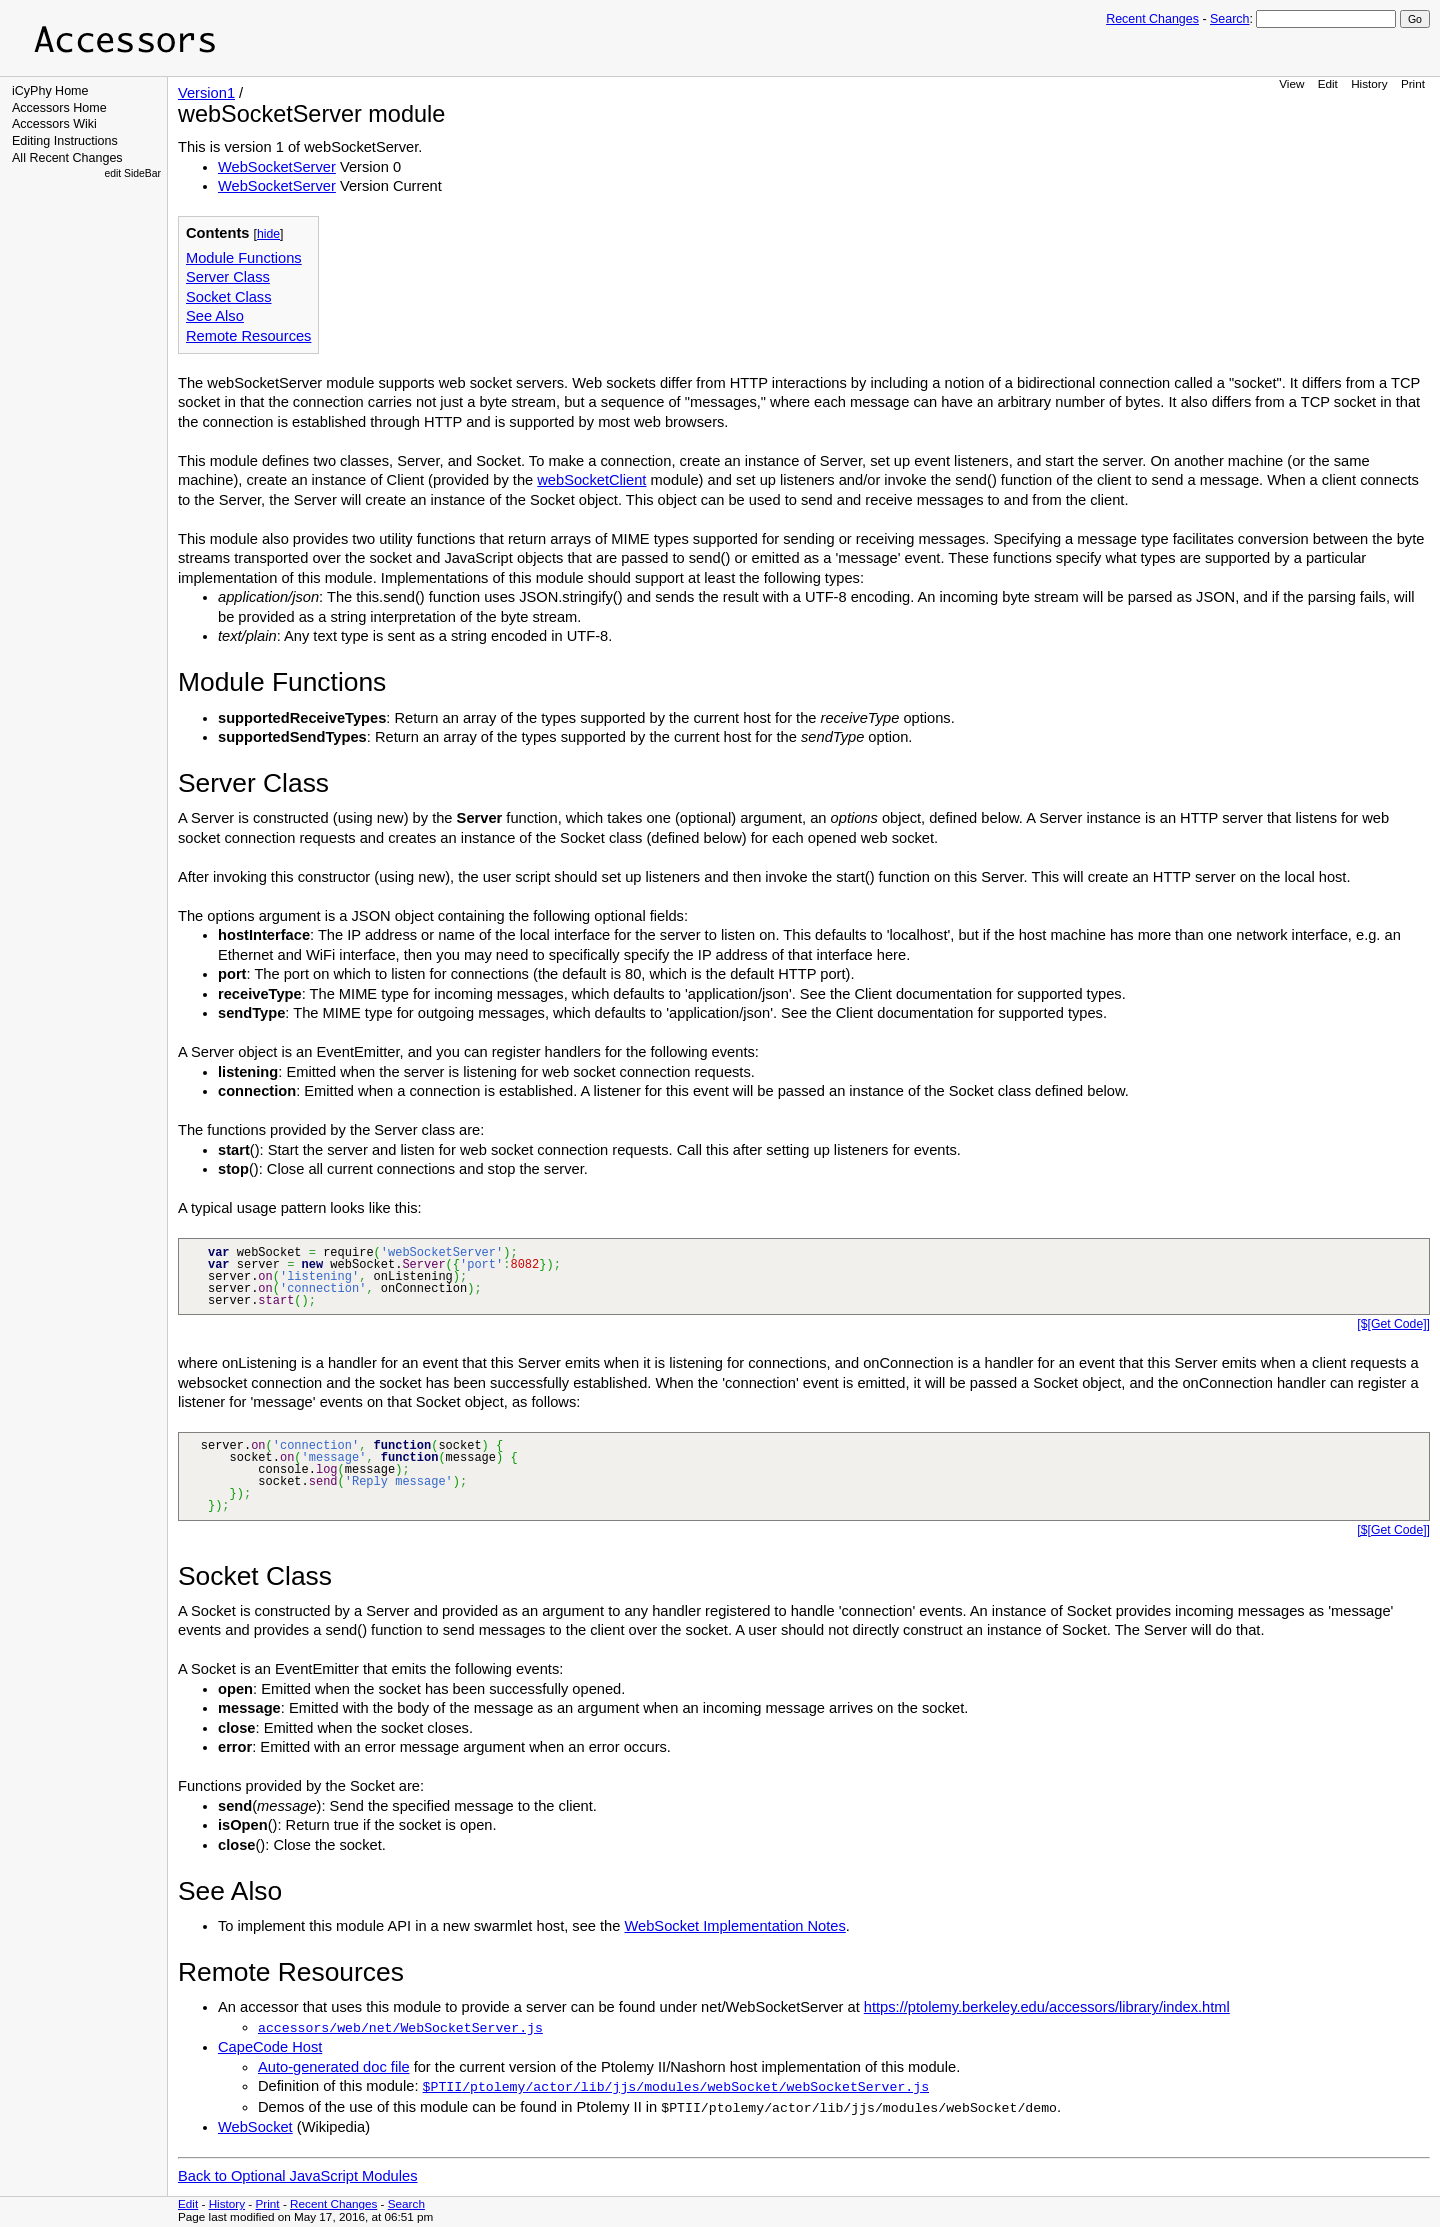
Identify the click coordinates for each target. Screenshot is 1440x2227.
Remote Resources (248, 336)
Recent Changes (1152, 19)
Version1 (206, 93)
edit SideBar (132, 173)
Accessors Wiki (54, 124)
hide (268, 234)
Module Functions (244, 258)
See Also (215, 316)
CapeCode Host (270, 2047)
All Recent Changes (67, 158)
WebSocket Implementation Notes (735, 1926)
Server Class (228, 277)
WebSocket (255, 2127)
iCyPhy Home (50, 91)
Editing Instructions (65, 141)
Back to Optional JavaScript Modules (298, 2176)
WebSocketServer (277, 167)
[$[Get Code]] (1393, 1324)
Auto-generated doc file (334, 2067)
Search (1229, 19)
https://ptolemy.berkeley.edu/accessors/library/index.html (1047, 2007)
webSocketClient (591, 480)
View (1291, 83)
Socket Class (229, 297)
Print (1413, 83)
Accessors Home (59, 108)
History (1369, 83)
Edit (1328, 83)
